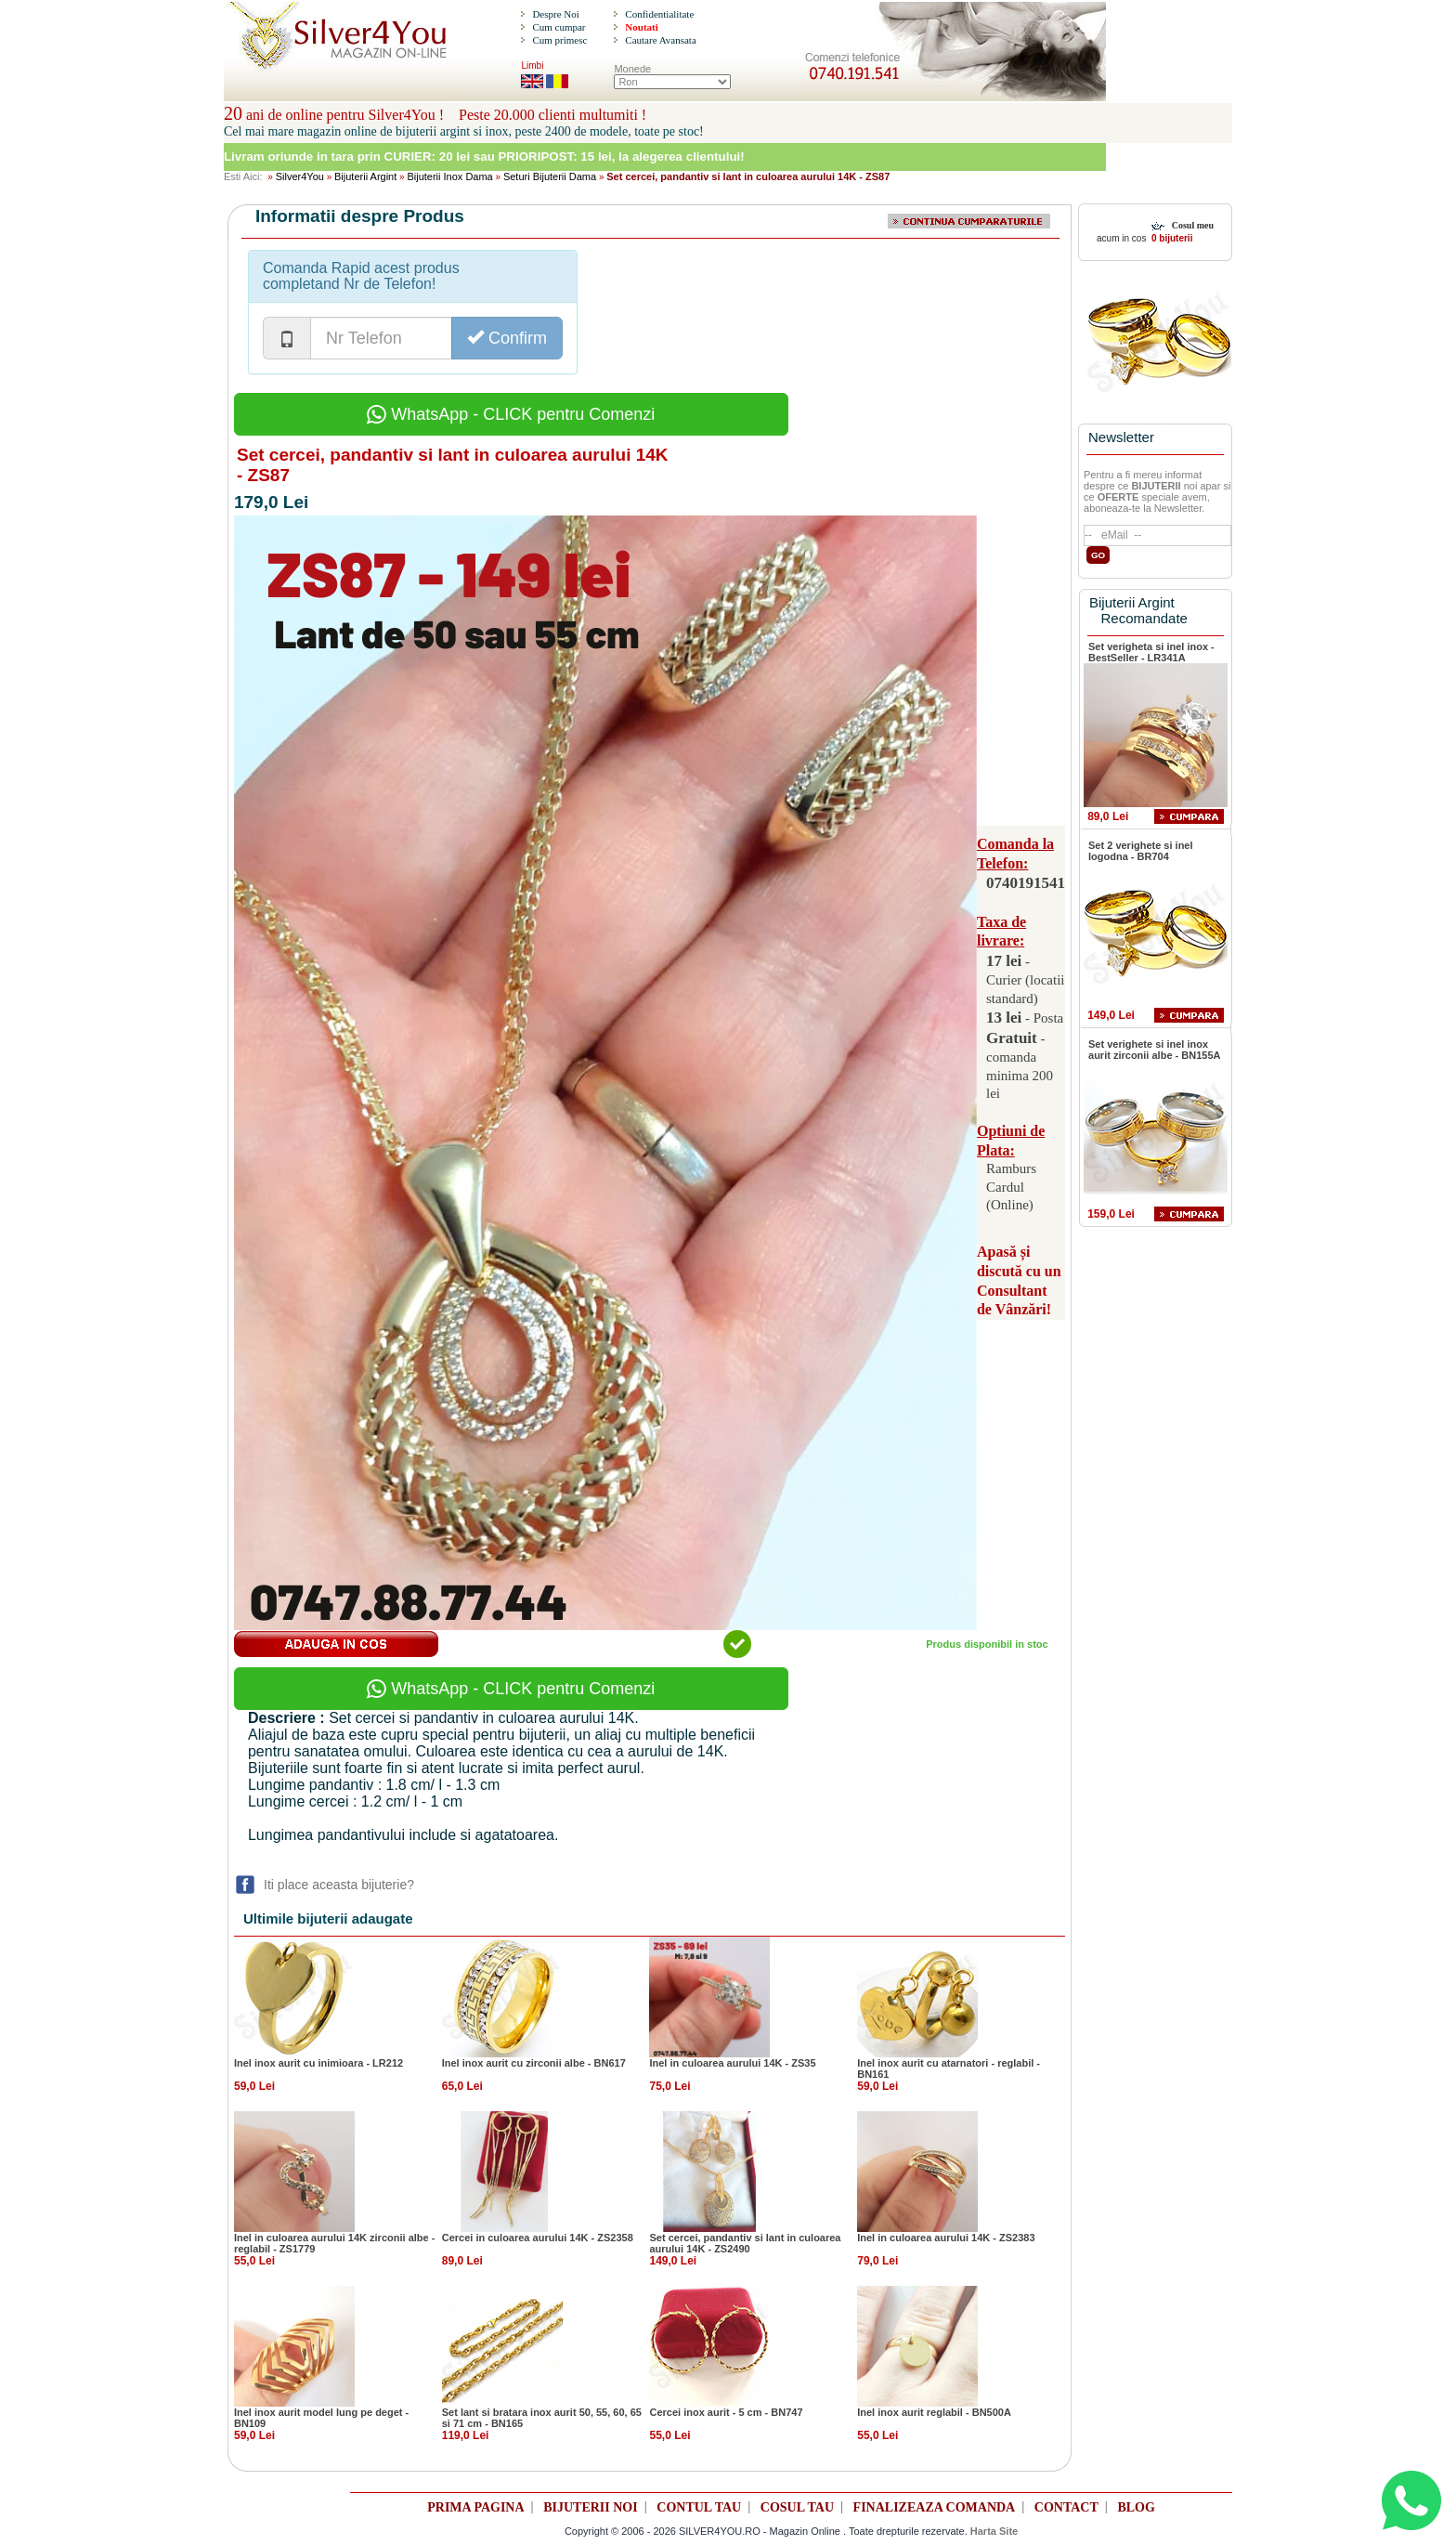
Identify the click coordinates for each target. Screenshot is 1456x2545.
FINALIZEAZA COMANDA (934, 2507)
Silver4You (300, 176)
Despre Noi (555, 14)
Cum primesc (559, 40)
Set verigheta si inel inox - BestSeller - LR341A (1151, 652)
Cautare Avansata (660, 40)
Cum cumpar (558, 27)
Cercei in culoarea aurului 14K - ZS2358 (537, 2237)
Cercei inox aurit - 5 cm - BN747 (725, 2412)
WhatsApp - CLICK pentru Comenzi (511, 414)
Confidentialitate (659, 14)
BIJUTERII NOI (590, 2507)
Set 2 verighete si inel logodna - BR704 (1140, 851)
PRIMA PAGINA (475, 2507)
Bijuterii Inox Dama (449, 176)
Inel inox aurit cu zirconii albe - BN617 (534, 2063)
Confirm (507, 337)
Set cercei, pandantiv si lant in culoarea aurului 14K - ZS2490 (744, 2243)
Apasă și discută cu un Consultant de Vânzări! (1019, 1280)
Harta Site (994, 2531)
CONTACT (1066, 2507)
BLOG (1135, 2507)
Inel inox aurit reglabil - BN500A (934, 2412)
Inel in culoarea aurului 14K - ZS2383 (945, 2237)
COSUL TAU (797, 2507)
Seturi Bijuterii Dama (549, 176)
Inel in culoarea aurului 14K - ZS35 (732, 2063)
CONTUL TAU (698, 2507)
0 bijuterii (1170, 238)
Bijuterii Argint (365, 176)
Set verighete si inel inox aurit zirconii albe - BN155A (1154, 1049)
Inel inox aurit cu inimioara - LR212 (318, 2063)
